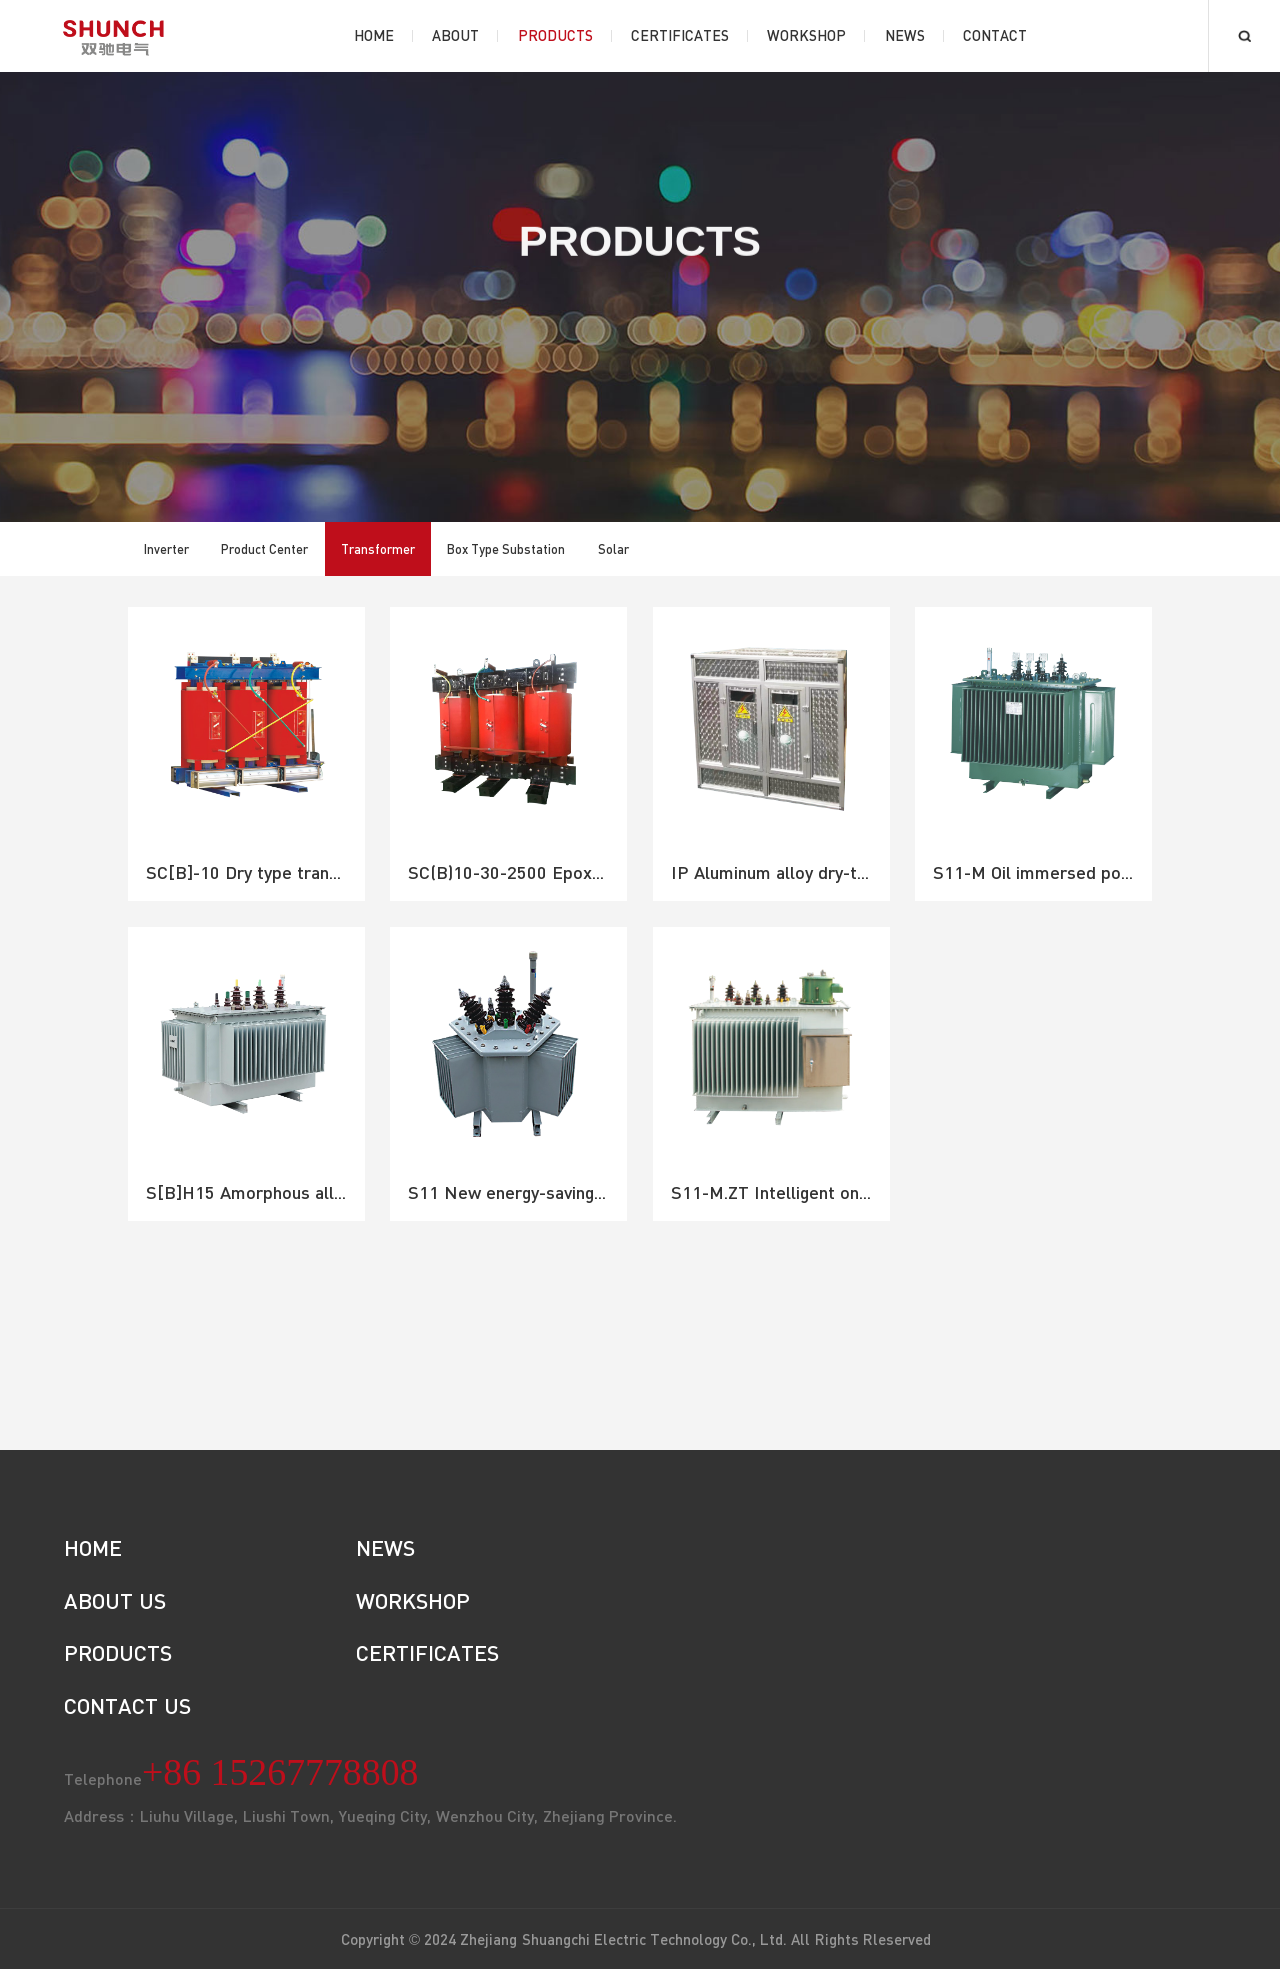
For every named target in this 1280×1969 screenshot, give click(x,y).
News (905, 35)
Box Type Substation (506, 549)
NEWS (385, 1547)
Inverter (166, 549)
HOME (93, 1547)
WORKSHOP (413, 1600)
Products (555, 35)
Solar (613, 549)
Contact (995, 35)
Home (374, 35)
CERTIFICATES (427, 1652)
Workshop (806, 35)
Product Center (265, 549)
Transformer (378, 549)
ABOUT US (115, 1600)
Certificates (680, 35)
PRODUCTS (118, 1652)
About (455, 35)
